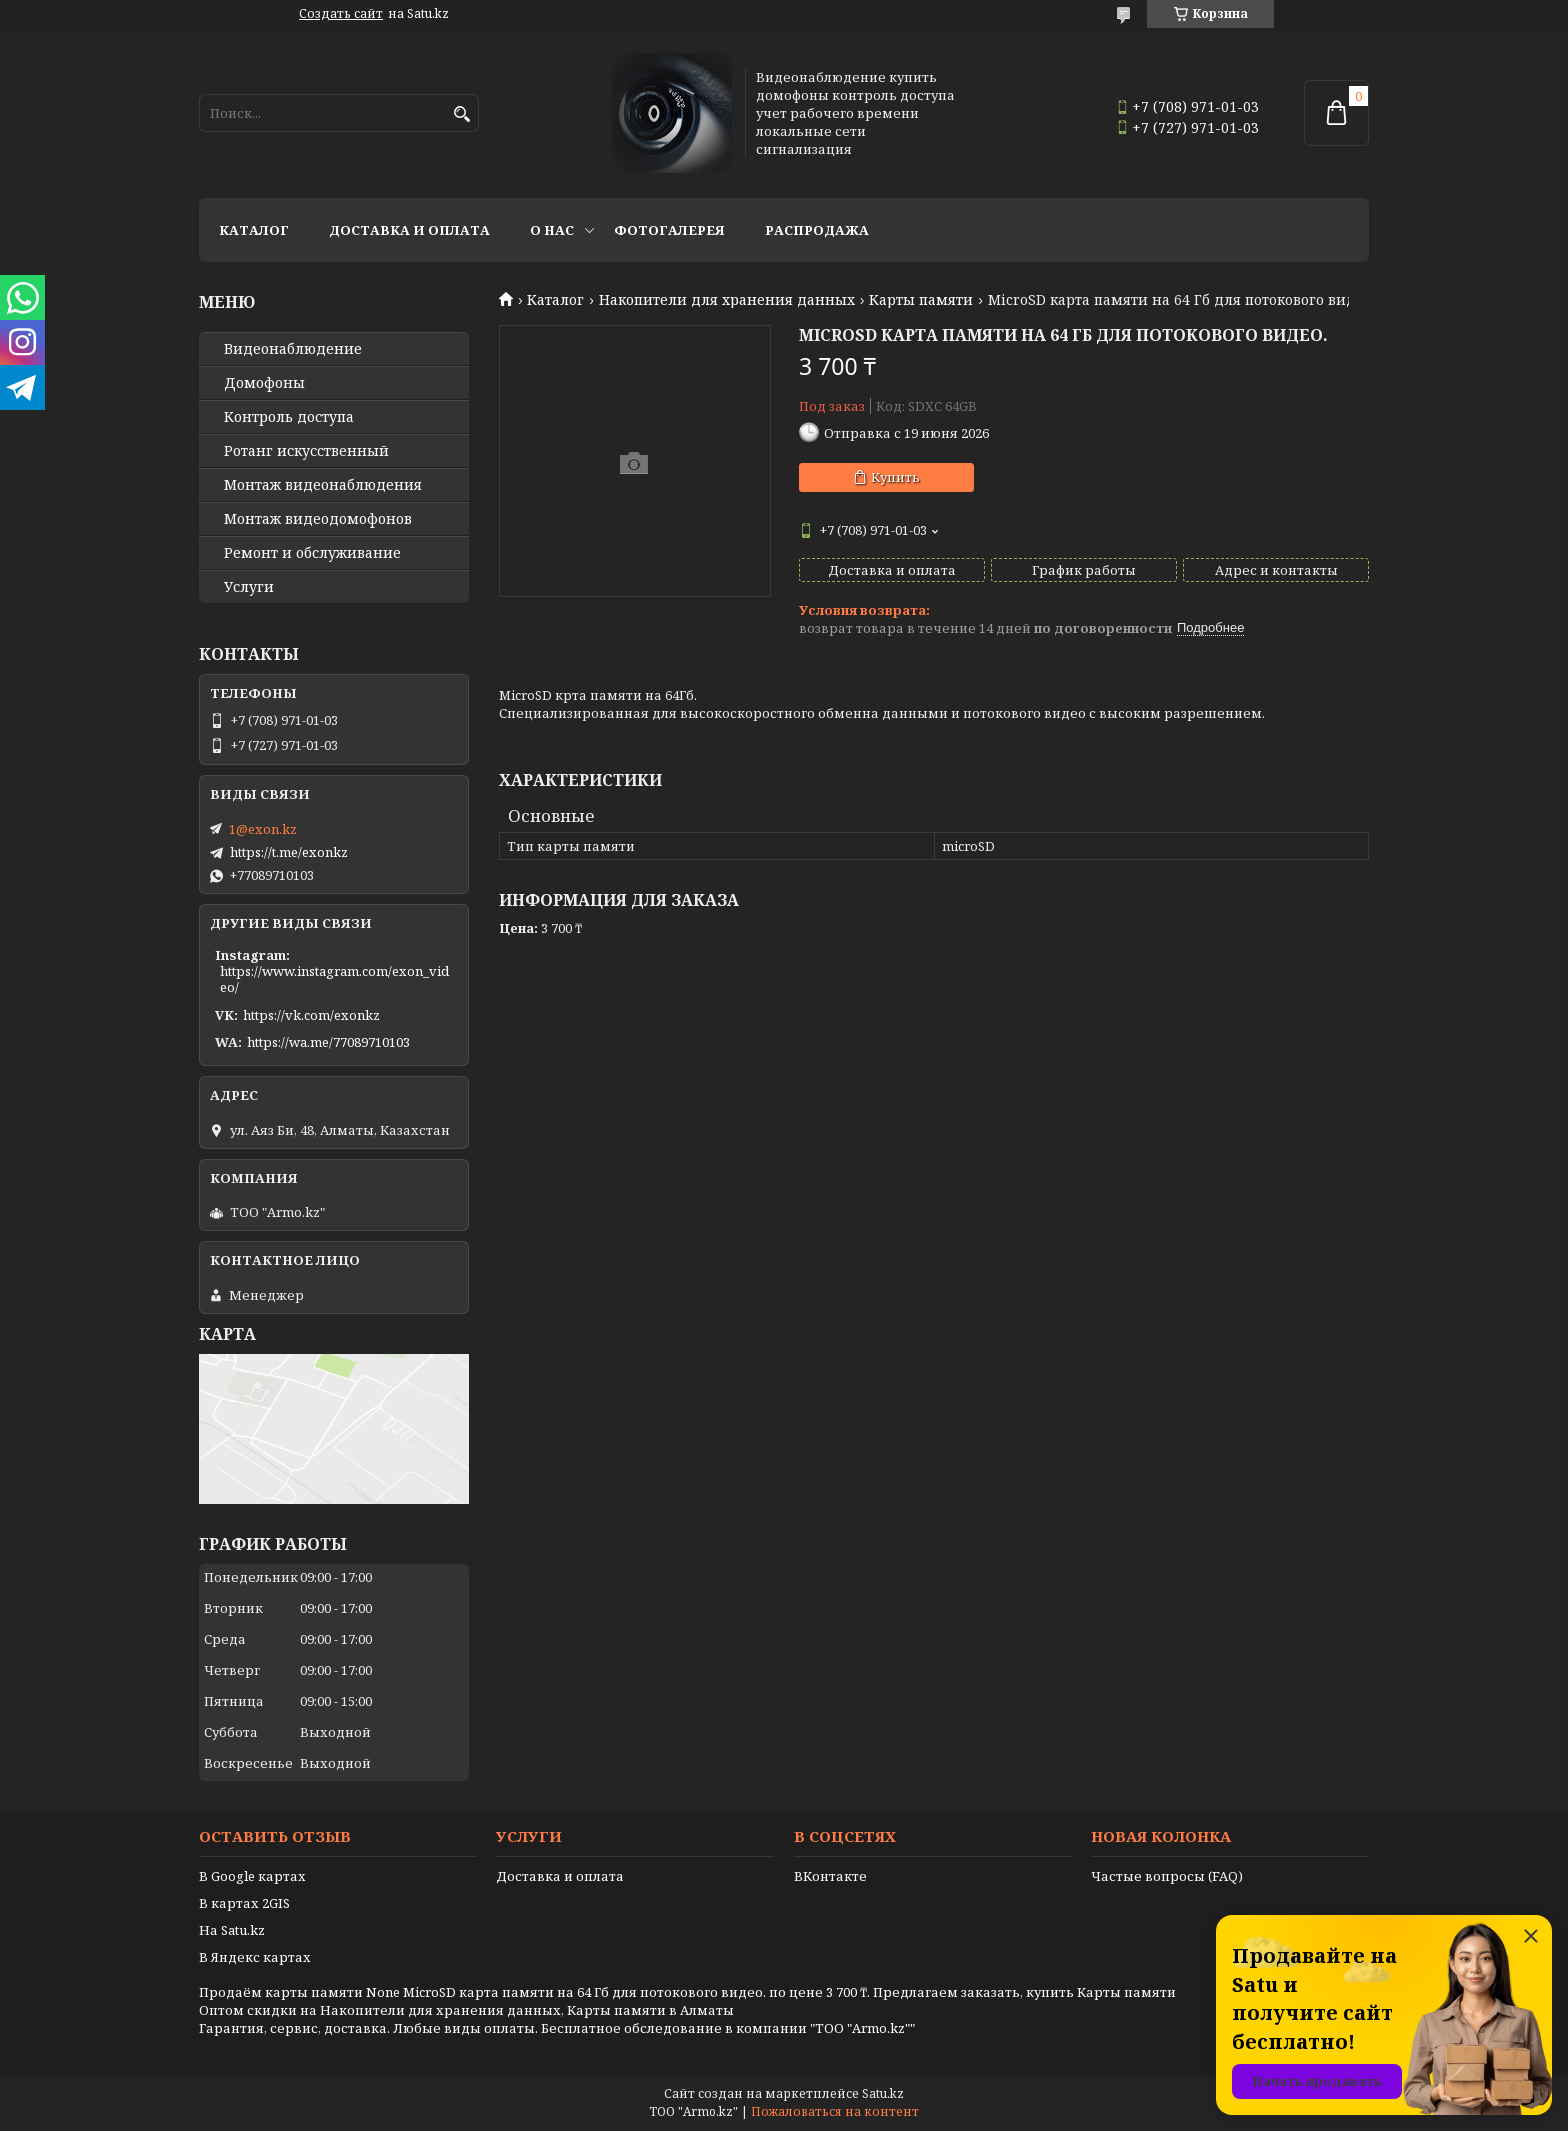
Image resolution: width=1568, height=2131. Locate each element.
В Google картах (252, 1876)
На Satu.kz (232, 1930)
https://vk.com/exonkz (311, 1015)
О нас (552, 230)
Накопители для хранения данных (727, 300)
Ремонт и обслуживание (312, 553)
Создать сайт (341, 14)
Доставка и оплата (409, 230)
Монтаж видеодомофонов (318, 519)
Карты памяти (921, 300)
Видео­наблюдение (293, 349)
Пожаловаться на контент (835, 2111)
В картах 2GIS (244, 1903)
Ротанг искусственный (306, 451)
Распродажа (817, 230)
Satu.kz (883, 2093)
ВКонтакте (830, 1876)
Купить (895, 477)
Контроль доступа (289, 417)
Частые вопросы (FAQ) (1167, 1876)
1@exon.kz (263, 829)
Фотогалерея (669, 230)
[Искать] (461, 114)
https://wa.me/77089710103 (328, 1042)
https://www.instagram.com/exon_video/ (334, 979)
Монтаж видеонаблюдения (323, 485)
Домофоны (264, 383)
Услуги (249, 587)
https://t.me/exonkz (289, 852)
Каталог (254, 230)
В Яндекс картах (255, 1957)
